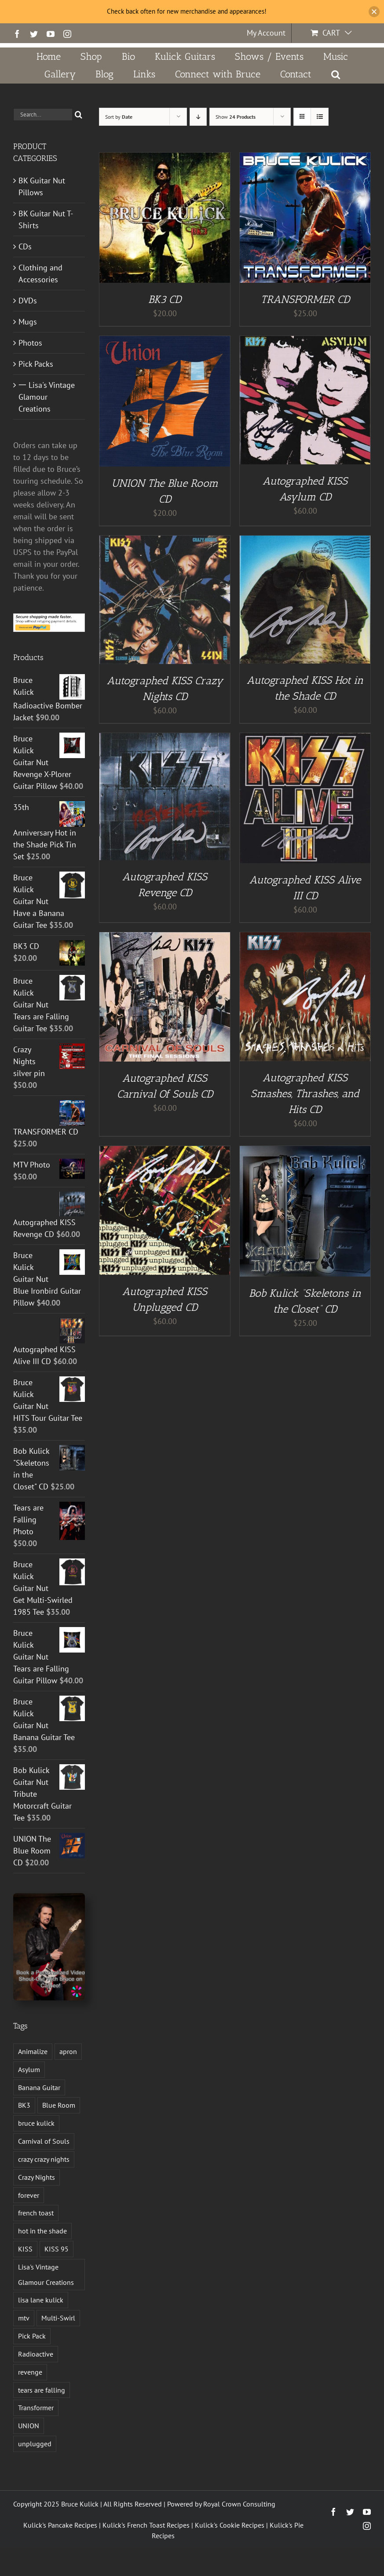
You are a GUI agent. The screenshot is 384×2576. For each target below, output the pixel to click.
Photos (30, 343)
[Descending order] (198, 117)
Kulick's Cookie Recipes (229, 2525)
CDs (25, 246)
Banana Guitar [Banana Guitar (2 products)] (39, 2087)
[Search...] (42, 114)
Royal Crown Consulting (239, 2503)
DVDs (27, 301)
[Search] (78, 114)
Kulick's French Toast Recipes (146, 2525)
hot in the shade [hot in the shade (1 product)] (42, 2230)
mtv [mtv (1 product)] (23, 2317)
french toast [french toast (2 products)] (36, 2212)
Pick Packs (35, 364)
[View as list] (319, 116)
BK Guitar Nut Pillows (41, 186)
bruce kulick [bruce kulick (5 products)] (36, 2123)
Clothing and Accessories (40, 274)
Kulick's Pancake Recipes (60, 2525)
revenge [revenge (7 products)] (30, 2372)
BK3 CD (164, 299)
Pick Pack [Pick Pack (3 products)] (32, 2336)
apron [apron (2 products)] (68, 2051)
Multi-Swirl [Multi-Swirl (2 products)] (58, 2317)
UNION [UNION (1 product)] (28, 2425)
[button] (335, 74)
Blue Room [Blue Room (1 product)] (58, 2105)
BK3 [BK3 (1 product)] (24, 2105)
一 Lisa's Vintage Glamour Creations (46, 397)
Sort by (118, 116)
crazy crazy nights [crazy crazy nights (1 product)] (43, 2159)
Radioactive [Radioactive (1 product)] (35, 2354)
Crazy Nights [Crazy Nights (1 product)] (36, 2177)
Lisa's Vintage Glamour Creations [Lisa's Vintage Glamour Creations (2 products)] (46, 2274)
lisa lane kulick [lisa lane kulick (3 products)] (40, 2299)
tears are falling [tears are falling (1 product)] (41, 2390)
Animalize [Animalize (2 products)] (33, 2051)
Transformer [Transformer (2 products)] (36, 2407)
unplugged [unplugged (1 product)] (34, 2443)
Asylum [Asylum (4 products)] (29, 2069)
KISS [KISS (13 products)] (25, 2248)
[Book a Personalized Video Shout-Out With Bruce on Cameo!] (49, 1897)
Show (236, 116)
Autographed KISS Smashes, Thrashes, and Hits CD (305, 1093)
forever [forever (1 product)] (28, 2195)
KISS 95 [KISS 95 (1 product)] (56, 2248)
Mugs (27, 322)
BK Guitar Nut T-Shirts (45, 219)
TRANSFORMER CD (305, 299)
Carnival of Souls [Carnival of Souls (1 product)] (43, 2141)
